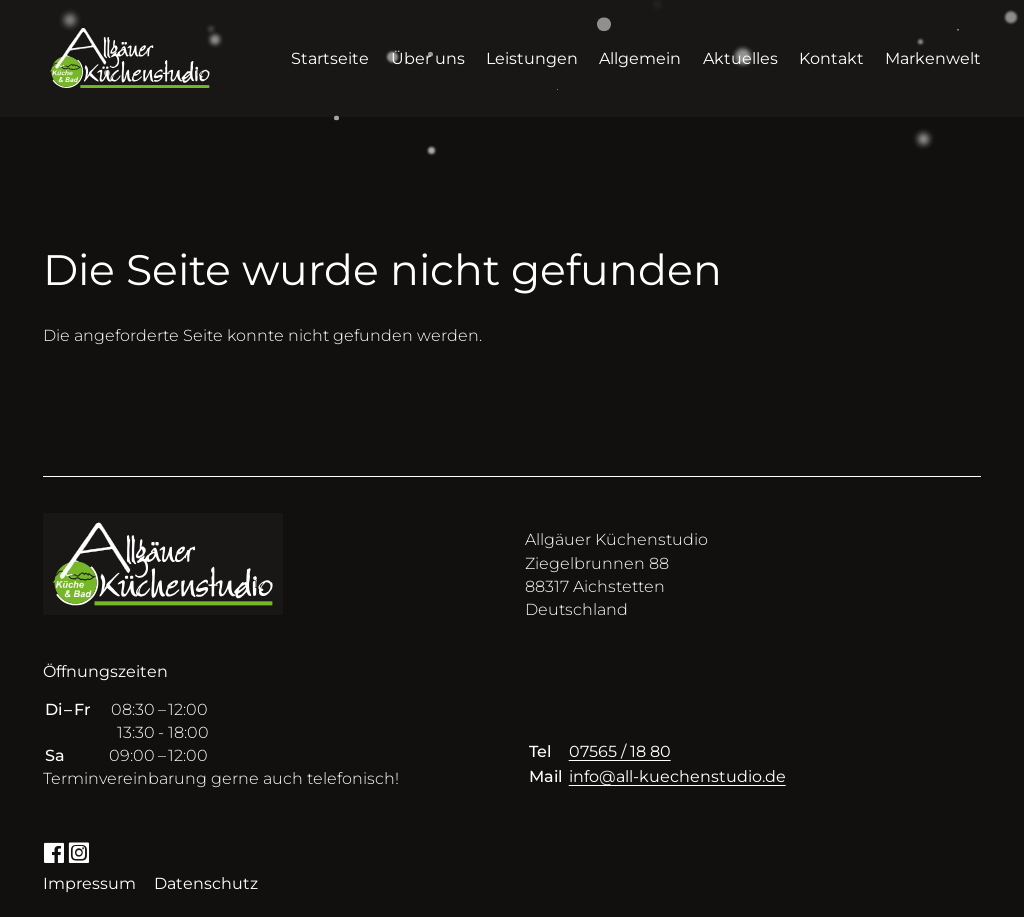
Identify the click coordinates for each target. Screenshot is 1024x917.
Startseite (330, 58)
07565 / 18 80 (620, 751)
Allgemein (640, 58)
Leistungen (532, 58)
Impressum (89, 883)
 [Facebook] (53, 851)
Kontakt (831, 58)
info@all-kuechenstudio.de (677, 776)
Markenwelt (933, 58)
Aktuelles (740, 58)
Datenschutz (206, 883)
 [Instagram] (78, 851)
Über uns (428, 58)
